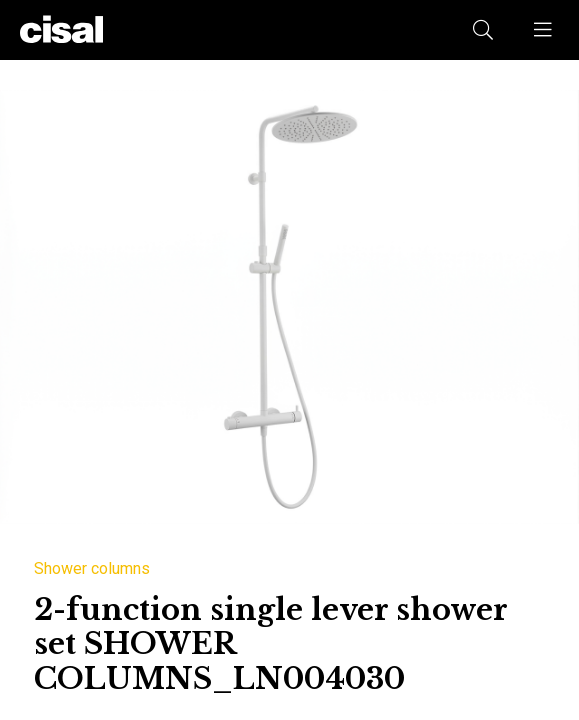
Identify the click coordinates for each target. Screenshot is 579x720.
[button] (544, 30)
